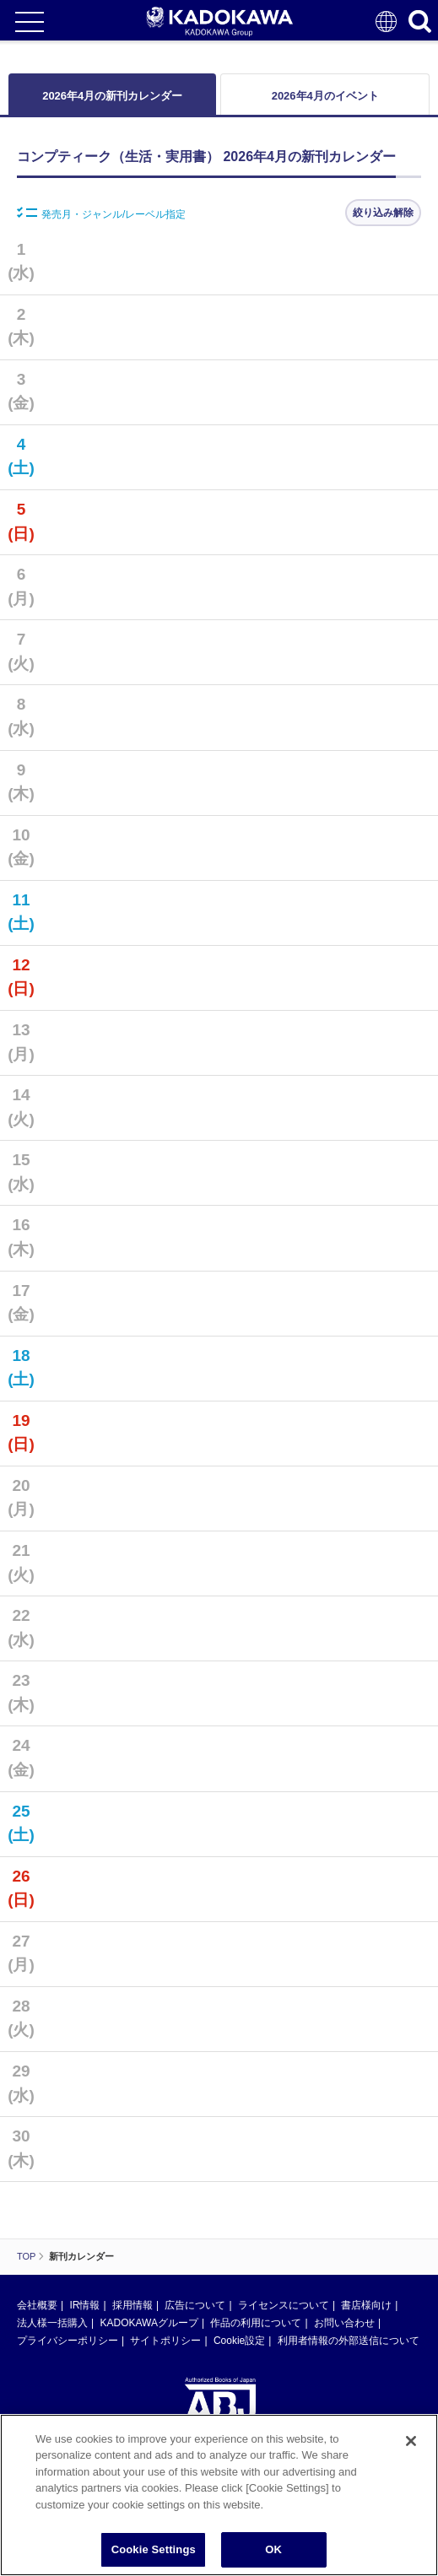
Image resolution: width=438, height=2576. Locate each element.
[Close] (411, 2441)
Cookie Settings (153, 2549)
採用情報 (132, 2305)
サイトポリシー (165, 2340)
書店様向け (366, 2305)
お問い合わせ (344, 2323)
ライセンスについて (283, 2305)
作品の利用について (255, 2323)
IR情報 (84, 2305)
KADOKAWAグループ (148, 2323)
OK (273, 2549)
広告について (195, 2305)
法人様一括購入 (52, 2323)
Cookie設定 (239, 2340)
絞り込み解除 (383, 213)
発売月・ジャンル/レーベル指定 (101, 213)
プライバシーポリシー (67, 2340)
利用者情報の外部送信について (348, 2340)
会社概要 (37, 2305)
